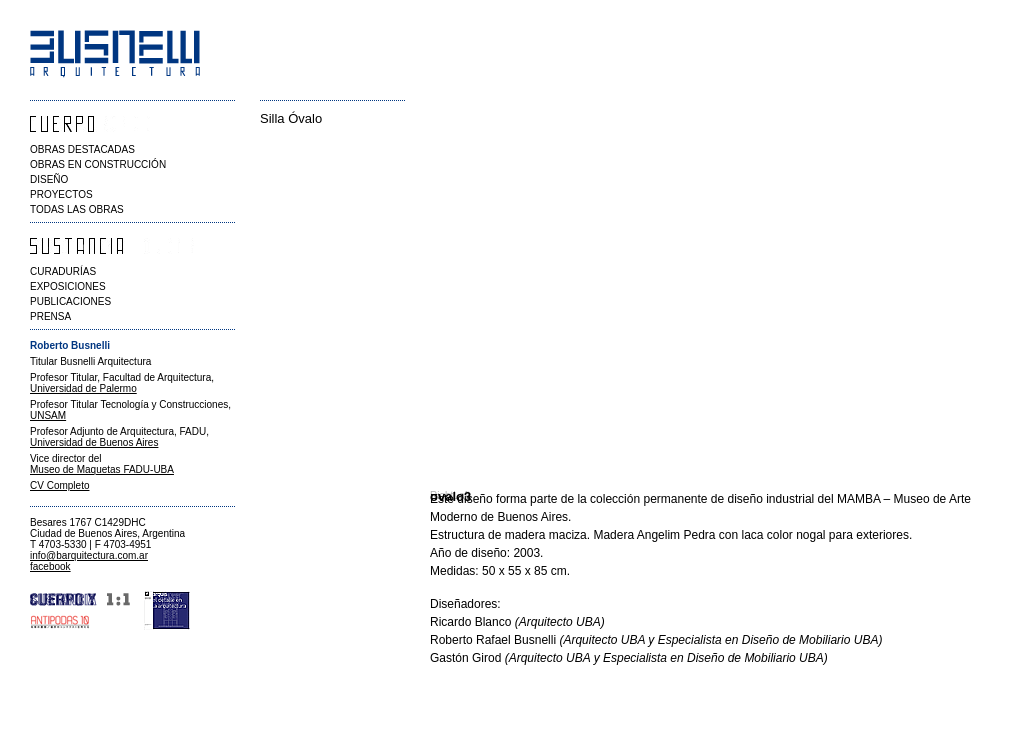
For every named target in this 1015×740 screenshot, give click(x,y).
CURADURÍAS (63, 271)
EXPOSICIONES (68, 286)
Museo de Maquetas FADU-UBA (102, 469)
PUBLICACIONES (70, 301)
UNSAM (48, 415)
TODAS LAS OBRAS (77, 209)
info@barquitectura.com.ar (89, 555)
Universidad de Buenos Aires (94, 442)
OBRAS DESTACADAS (82, 149)
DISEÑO (49, 179)
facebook (50, 566)
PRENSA (50, 316)
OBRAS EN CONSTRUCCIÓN (98, 164)
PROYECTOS (61, 194)
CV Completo (59, 485)
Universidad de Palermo (83, 388)
